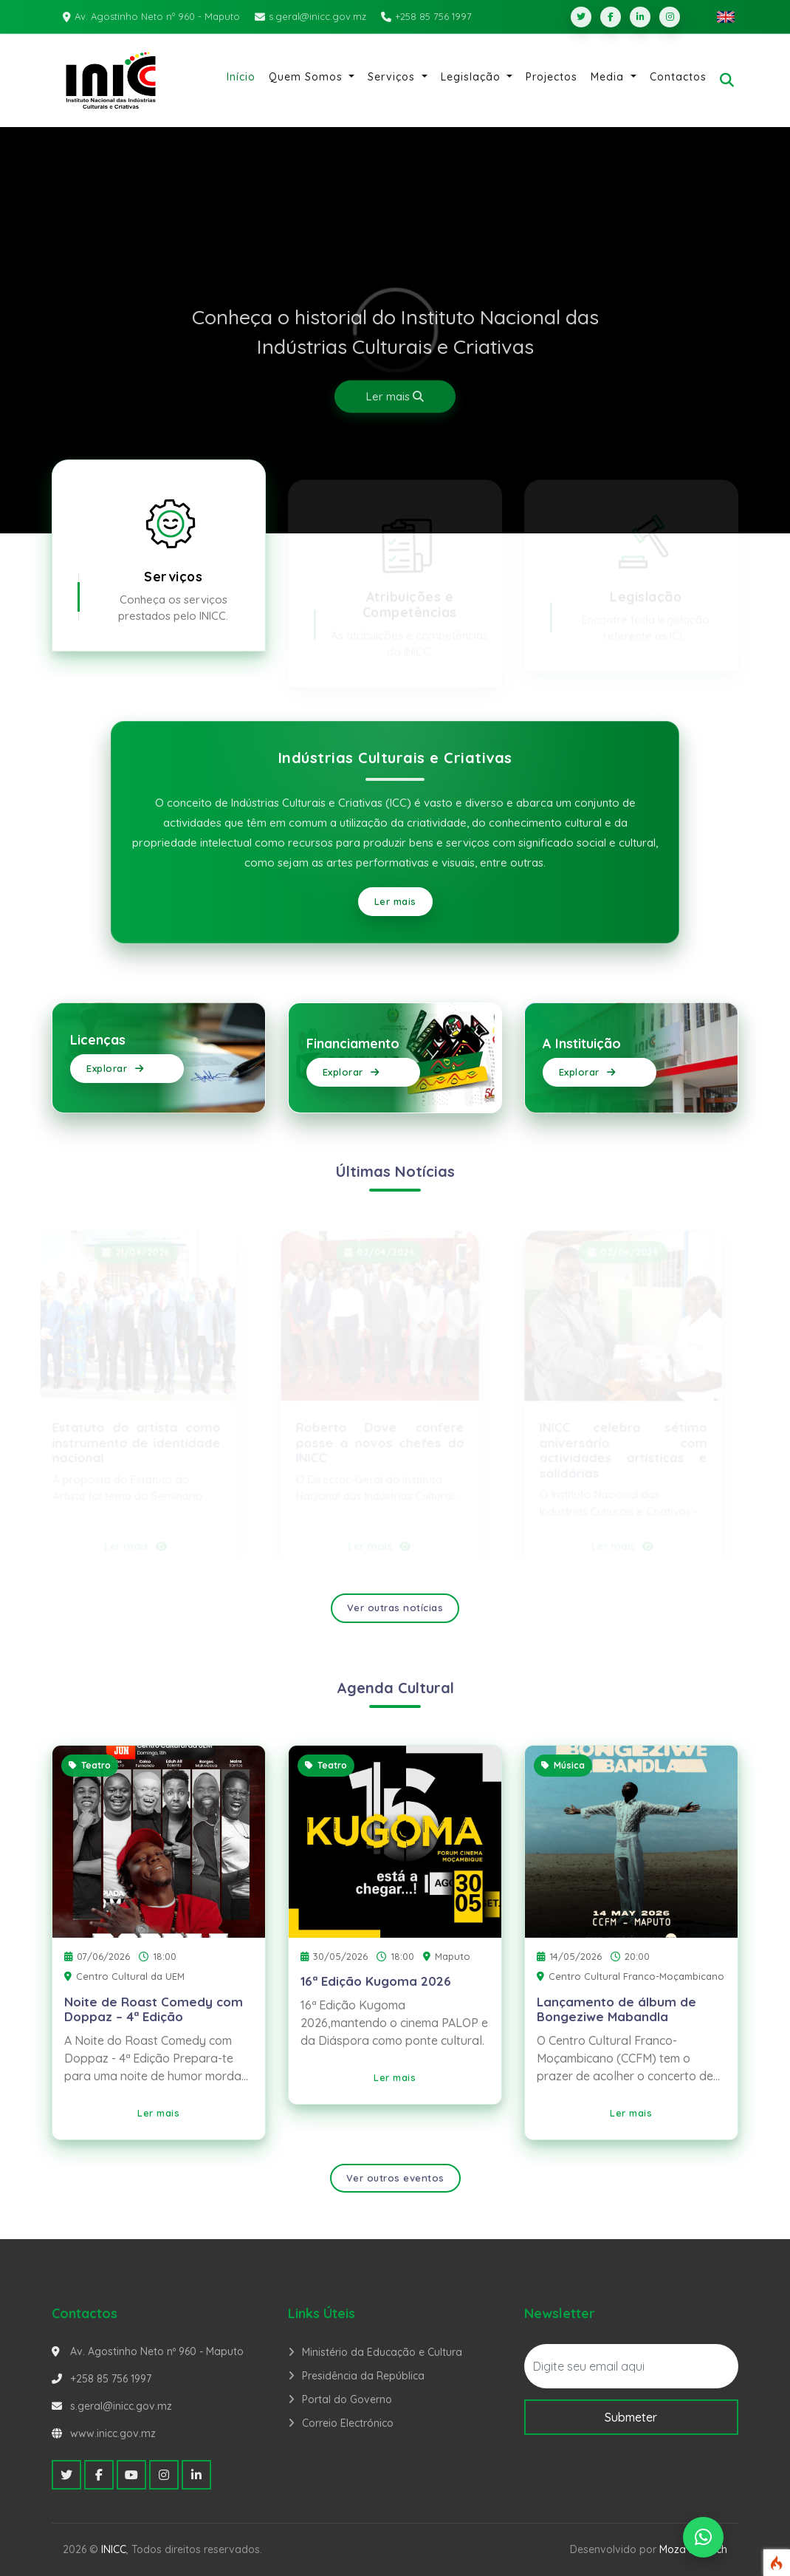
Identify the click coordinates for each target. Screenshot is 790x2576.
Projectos (551, 76)
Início (241, 76)
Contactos (678, 76)
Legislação (472, 76)
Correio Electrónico (348, 2423)
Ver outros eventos (395, 2178)
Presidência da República (363, 2375)
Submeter (631, 2417)
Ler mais (395, 396)
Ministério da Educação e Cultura (382, 2352)
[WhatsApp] (703, 2537)
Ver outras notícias (395, 1607)
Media (609, 76)
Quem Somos (307, 76)
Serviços (393, 76)
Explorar (114, 1068)
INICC (113, 2549)
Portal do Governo (347, 2399)
